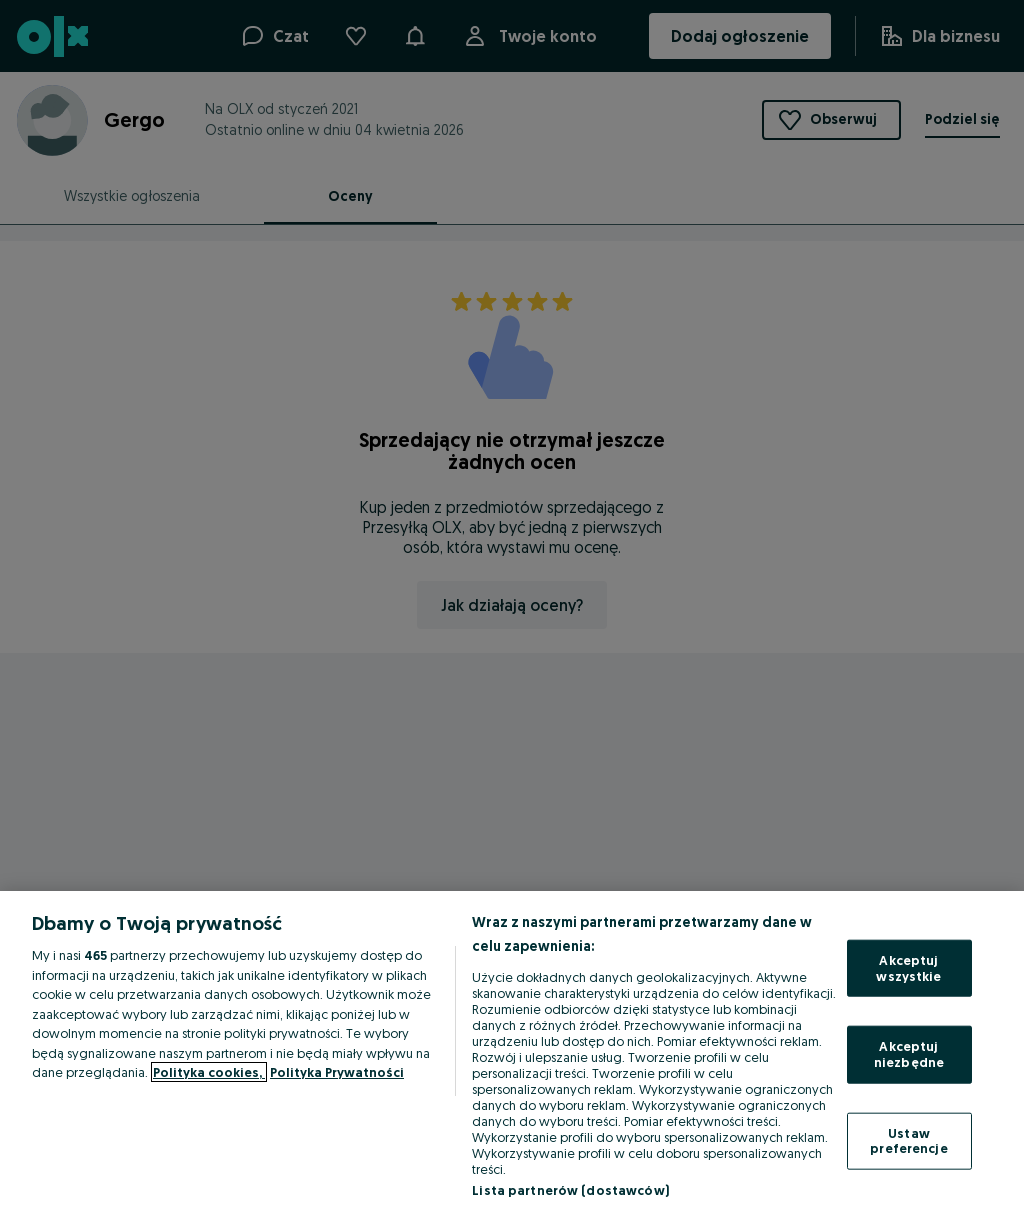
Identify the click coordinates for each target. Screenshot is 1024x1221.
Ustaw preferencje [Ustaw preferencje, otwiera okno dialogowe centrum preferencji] (908, 1140)
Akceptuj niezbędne (909, 1054)
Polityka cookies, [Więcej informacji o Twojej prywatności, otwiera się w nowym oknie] (209, 1072)
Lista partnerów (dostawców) (570, 1190)
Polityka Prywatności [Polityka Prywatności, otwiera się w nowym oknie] (337, 1072)
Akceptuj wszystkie (908, 968)
